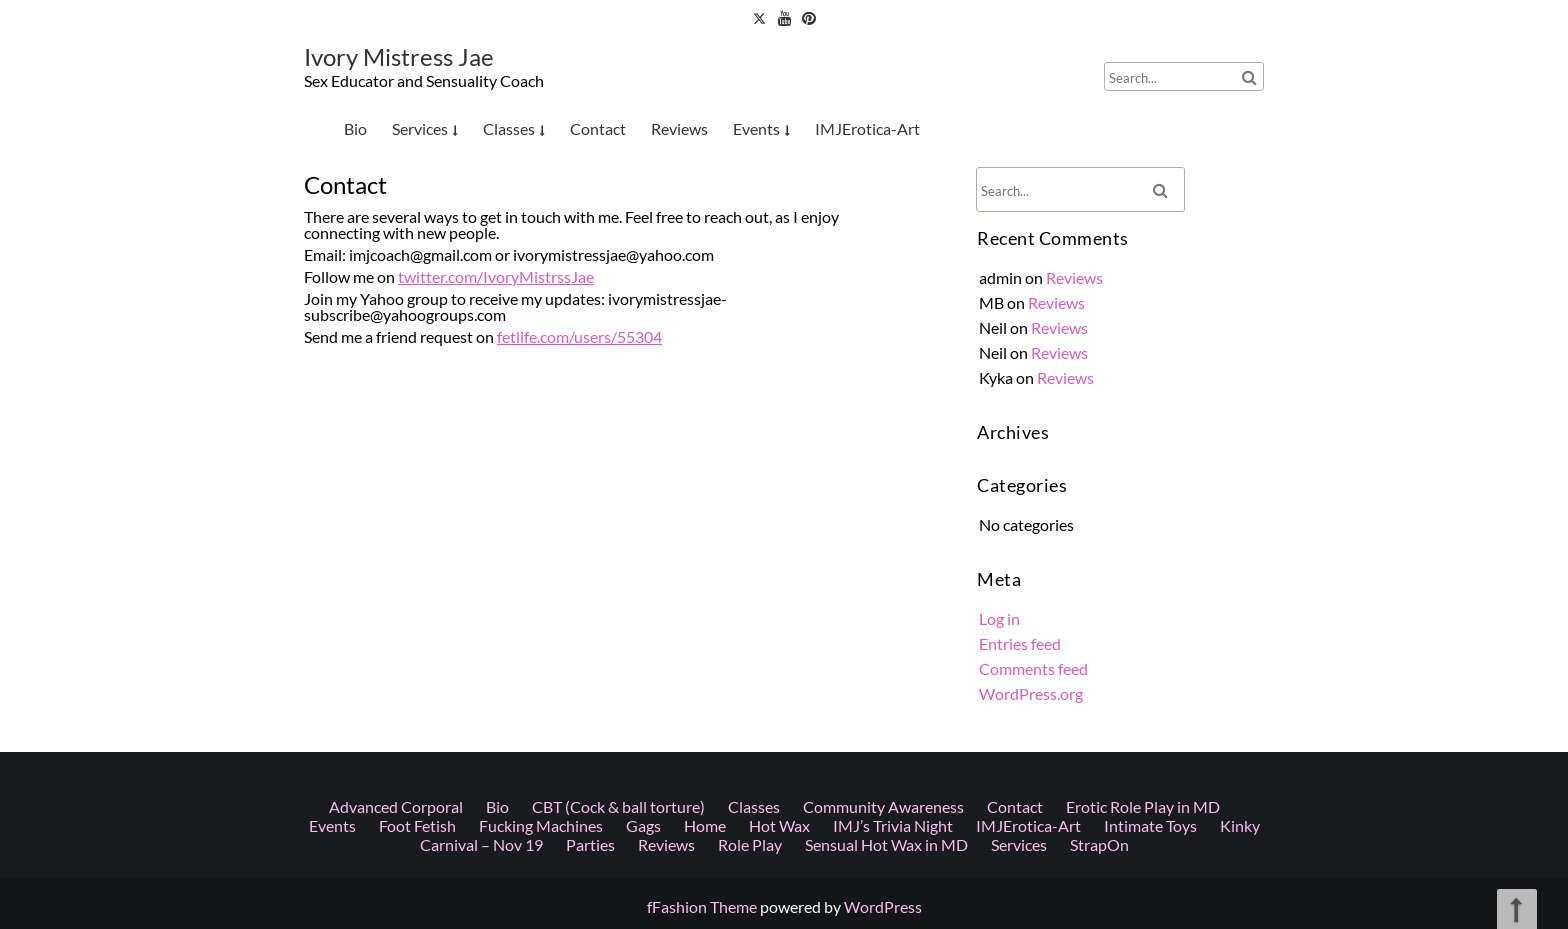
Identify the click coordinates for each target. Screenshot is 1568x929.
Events (757, 129)
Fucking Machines (541, 525)
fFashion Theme (702, 906)
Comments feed (1037, 657)
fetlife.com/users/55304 (582, 332)
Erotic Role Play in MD (1143, 506)
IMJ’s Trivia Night (893, 525)
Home (705, 525)
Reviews (679, 129)
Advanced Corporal (396, 506)
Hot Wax (779, 525)
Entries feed (1025, 633)
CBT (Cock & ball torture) (618, 506)
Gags (643, 525)
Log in (1005, 609)
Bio (355, 129)
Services (420, 129)
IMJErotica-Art (867, 129)
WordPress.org (1035, 680)
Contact (598, 129)
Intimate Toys (1150, 525)
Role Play (750, 544)
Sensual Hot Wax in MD (886, 544)
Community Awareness (883, 506)
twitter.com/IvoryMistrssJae (507, 276)
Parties (590, 544)
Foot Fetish (417, 525)
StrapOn (1099, 544)
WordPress (883, 906)
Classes (509, 129)
